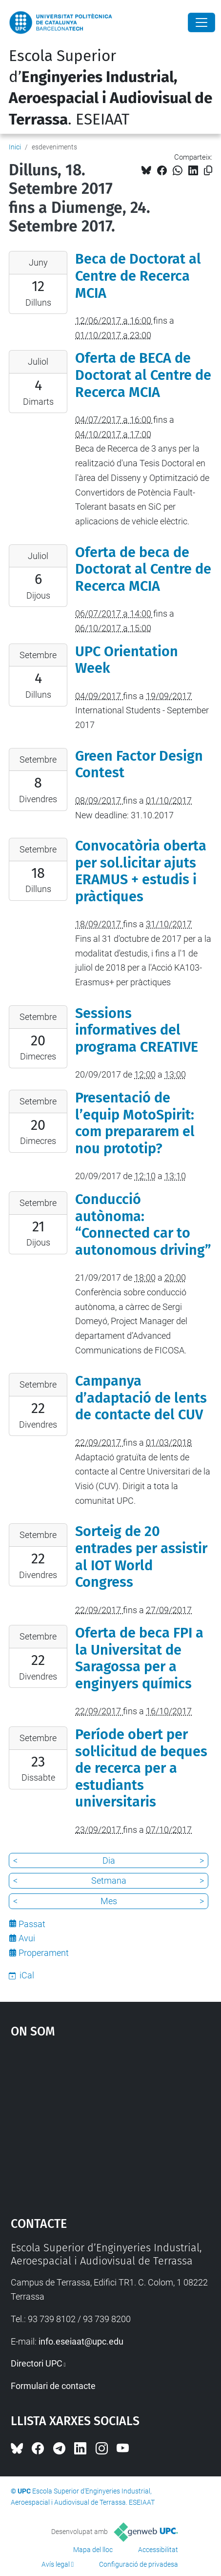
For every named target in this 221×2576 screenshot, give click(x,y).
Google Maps (111, 2123)
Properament (44, 1953)
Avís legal (55, 2564)
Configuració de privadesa (138, 2564)
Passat (32, 1924)
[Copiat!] (208, 170)
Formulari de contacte (53, 2386)
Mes (108, 1901)
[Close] (201, 22)
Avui (27, 1938)
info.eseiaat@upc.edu (81, 2341)
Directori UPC (36, 2363)
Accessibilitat (158, 2550)
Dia (108, 1860)
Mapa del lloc (93, 2550)
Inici (15, 147)
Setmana (108, 1880)
